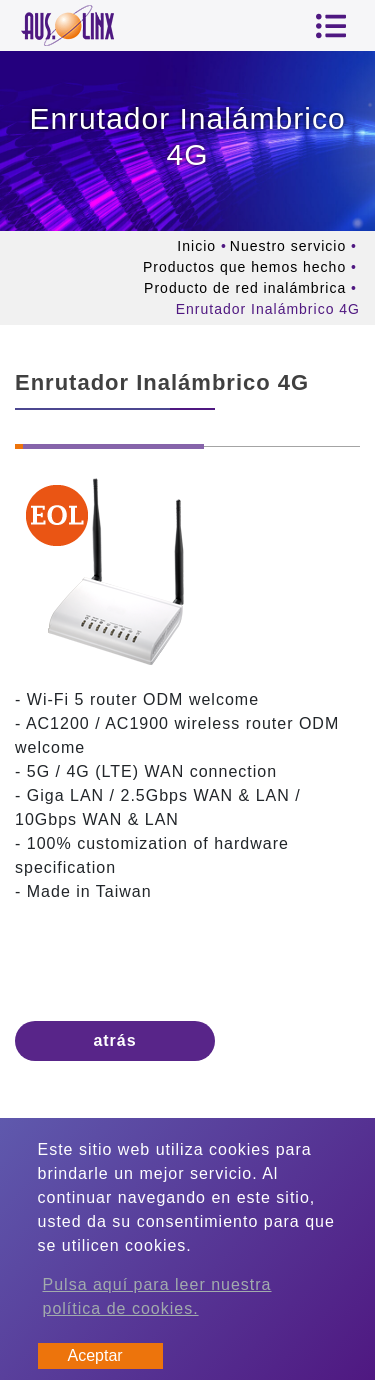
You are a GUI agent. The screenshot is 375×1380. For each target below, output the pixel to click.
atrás (114, 1040)
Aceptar (95, 1355)
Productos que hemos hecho (244, 267)
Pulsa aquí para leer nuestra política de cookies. (157, 1296)
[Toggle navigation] (331, 26)
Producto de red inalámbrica (245, 288)
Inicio (196, 246)
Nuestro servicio (288, 246)
